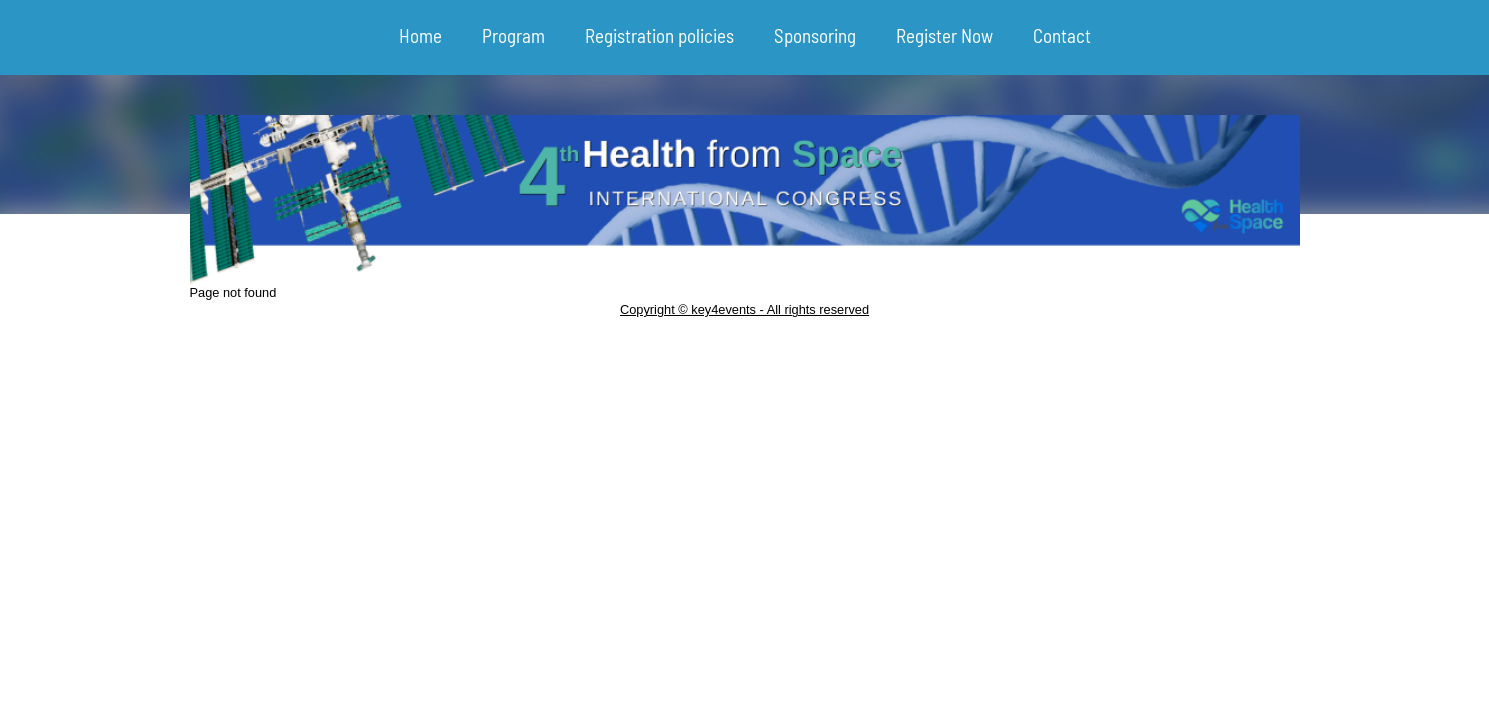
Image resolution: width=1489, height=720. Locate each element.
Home (420, 35)
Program (513, 35)
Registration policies (659, 35)
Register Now (944, 35)
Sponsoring (815, 35)
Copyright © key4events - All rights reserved (744, 309)
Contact (1062, 35)
